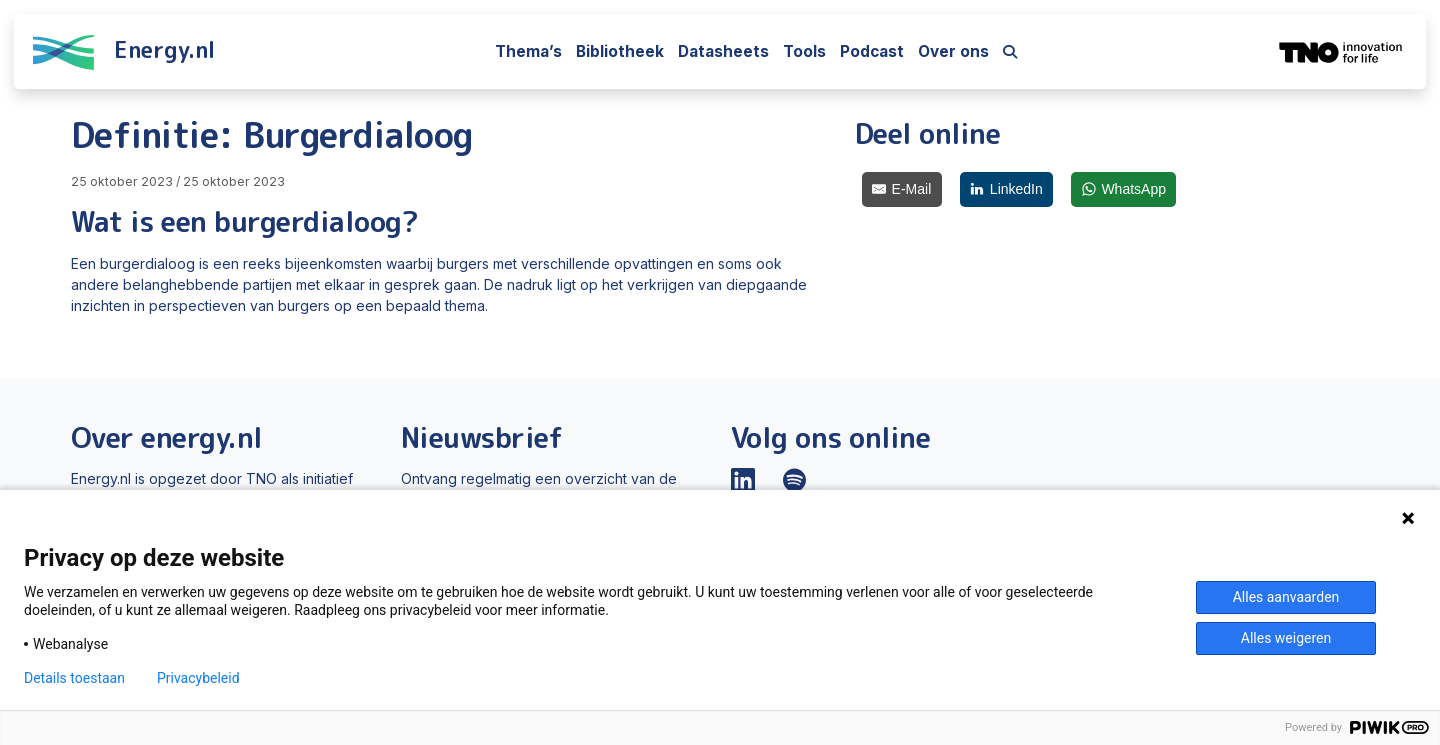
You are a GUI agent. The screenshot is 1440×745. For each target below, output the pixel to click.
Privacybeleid (198, 678)
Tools (804, 51)
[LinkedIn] (1007, 189)
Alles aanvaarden (1286, 597)
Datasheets (723, 51)
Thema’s (528, 51)
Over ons (953, 51)
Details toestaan (74, 678)
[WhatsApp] (1123, 189)
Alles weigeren (1286, 638)
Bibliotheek (620, 51)
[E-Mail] (902, 189)
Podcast (872, 51)
